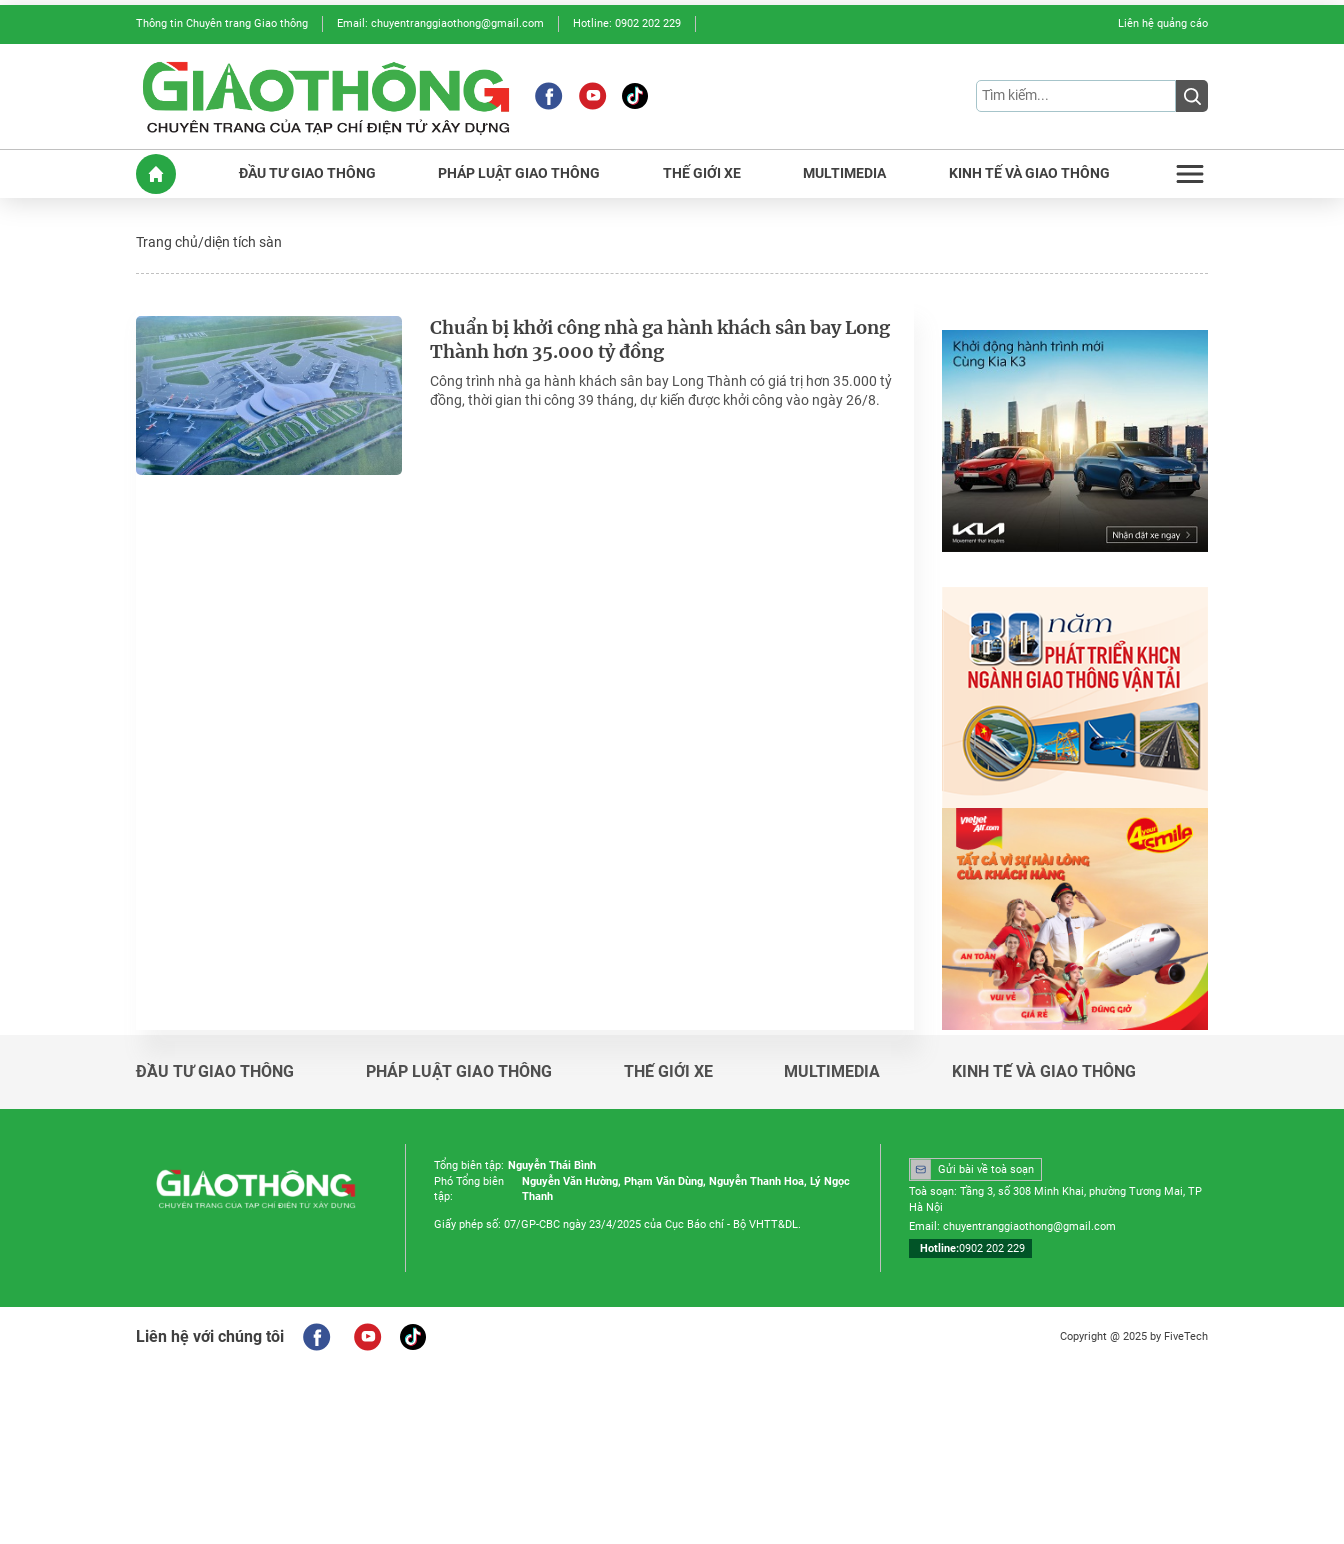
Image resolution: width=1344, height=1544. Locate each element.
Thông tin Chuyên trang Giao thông (222, 23)
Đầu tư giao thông (215, 1072)
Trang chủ (167, 242)
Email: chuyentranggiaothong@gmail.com (440, 23)
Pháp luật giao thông (459, 1072)
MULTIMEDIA (844, 173)
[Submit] (1192, 96)
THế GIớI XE (702, 173)
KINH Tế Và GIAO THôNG (1029, 173)
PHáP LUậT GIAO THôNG (519, 173)
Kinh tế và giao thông (1044, 1072)
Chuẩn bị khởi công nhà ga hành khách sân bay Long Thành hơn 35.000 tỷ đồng (661, 340)
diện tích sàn (243, 242)
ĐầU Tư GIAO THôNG (307, 173)
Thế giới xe (668, 1072)
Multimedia (832, 1072)
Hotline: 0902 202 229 (627, 23)
